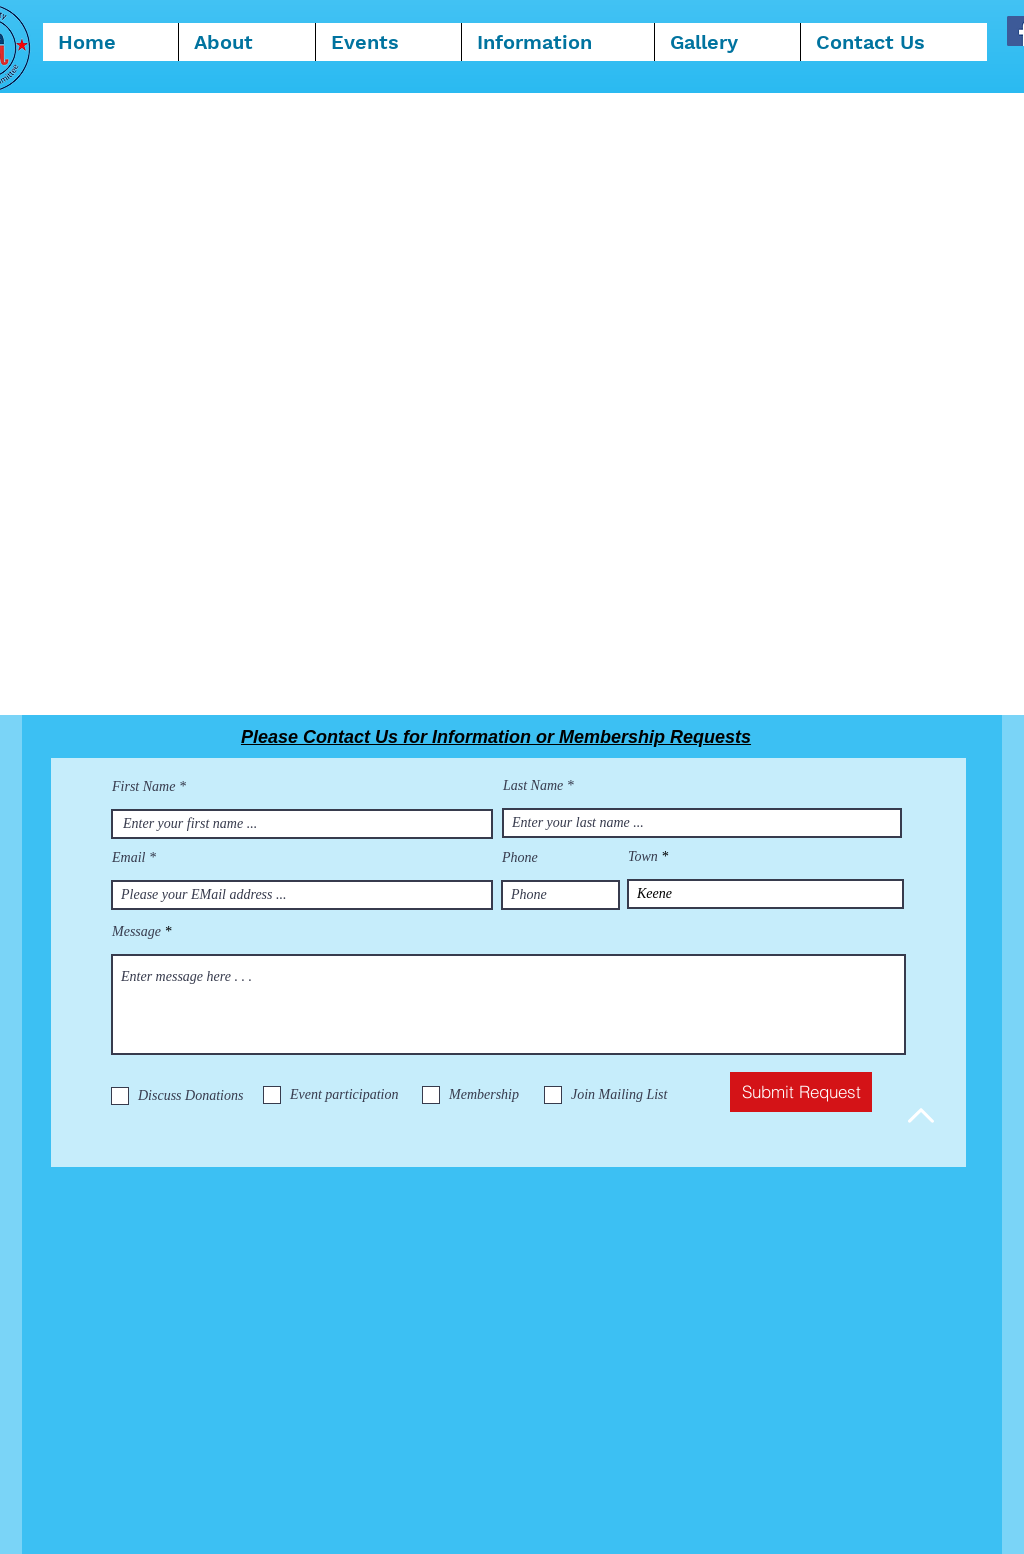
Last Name (533, 786)
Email (128, 858)
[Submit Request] (801, 1092)
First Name (143, 787)
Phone (520, 858)
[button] (557, 42)
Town (643, 857)
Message (136, 932)
